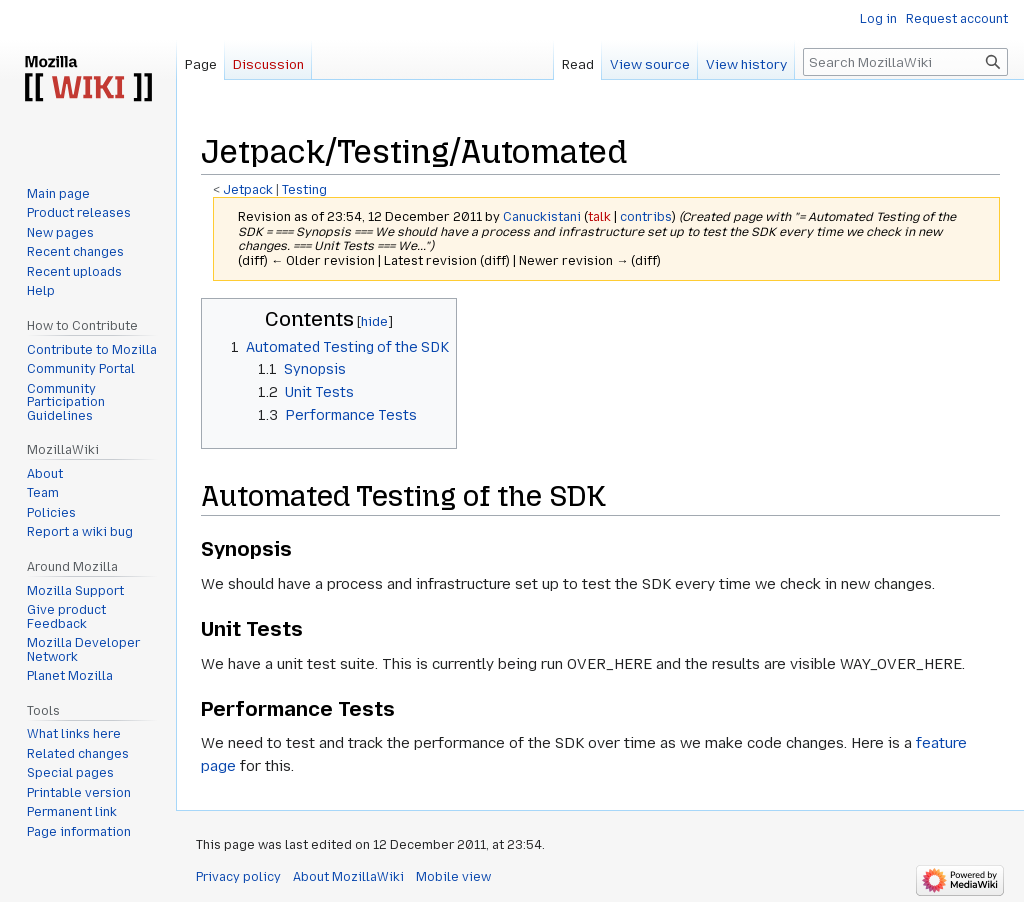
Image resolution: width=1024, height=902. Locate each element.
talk (599, 217)
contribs (646, 217)
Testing (304, 190)
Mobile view (453, 877)
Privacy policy (238, 877)
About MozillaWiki (348, 877)
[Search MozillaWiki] (905, 62)
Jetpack (248, 190)
